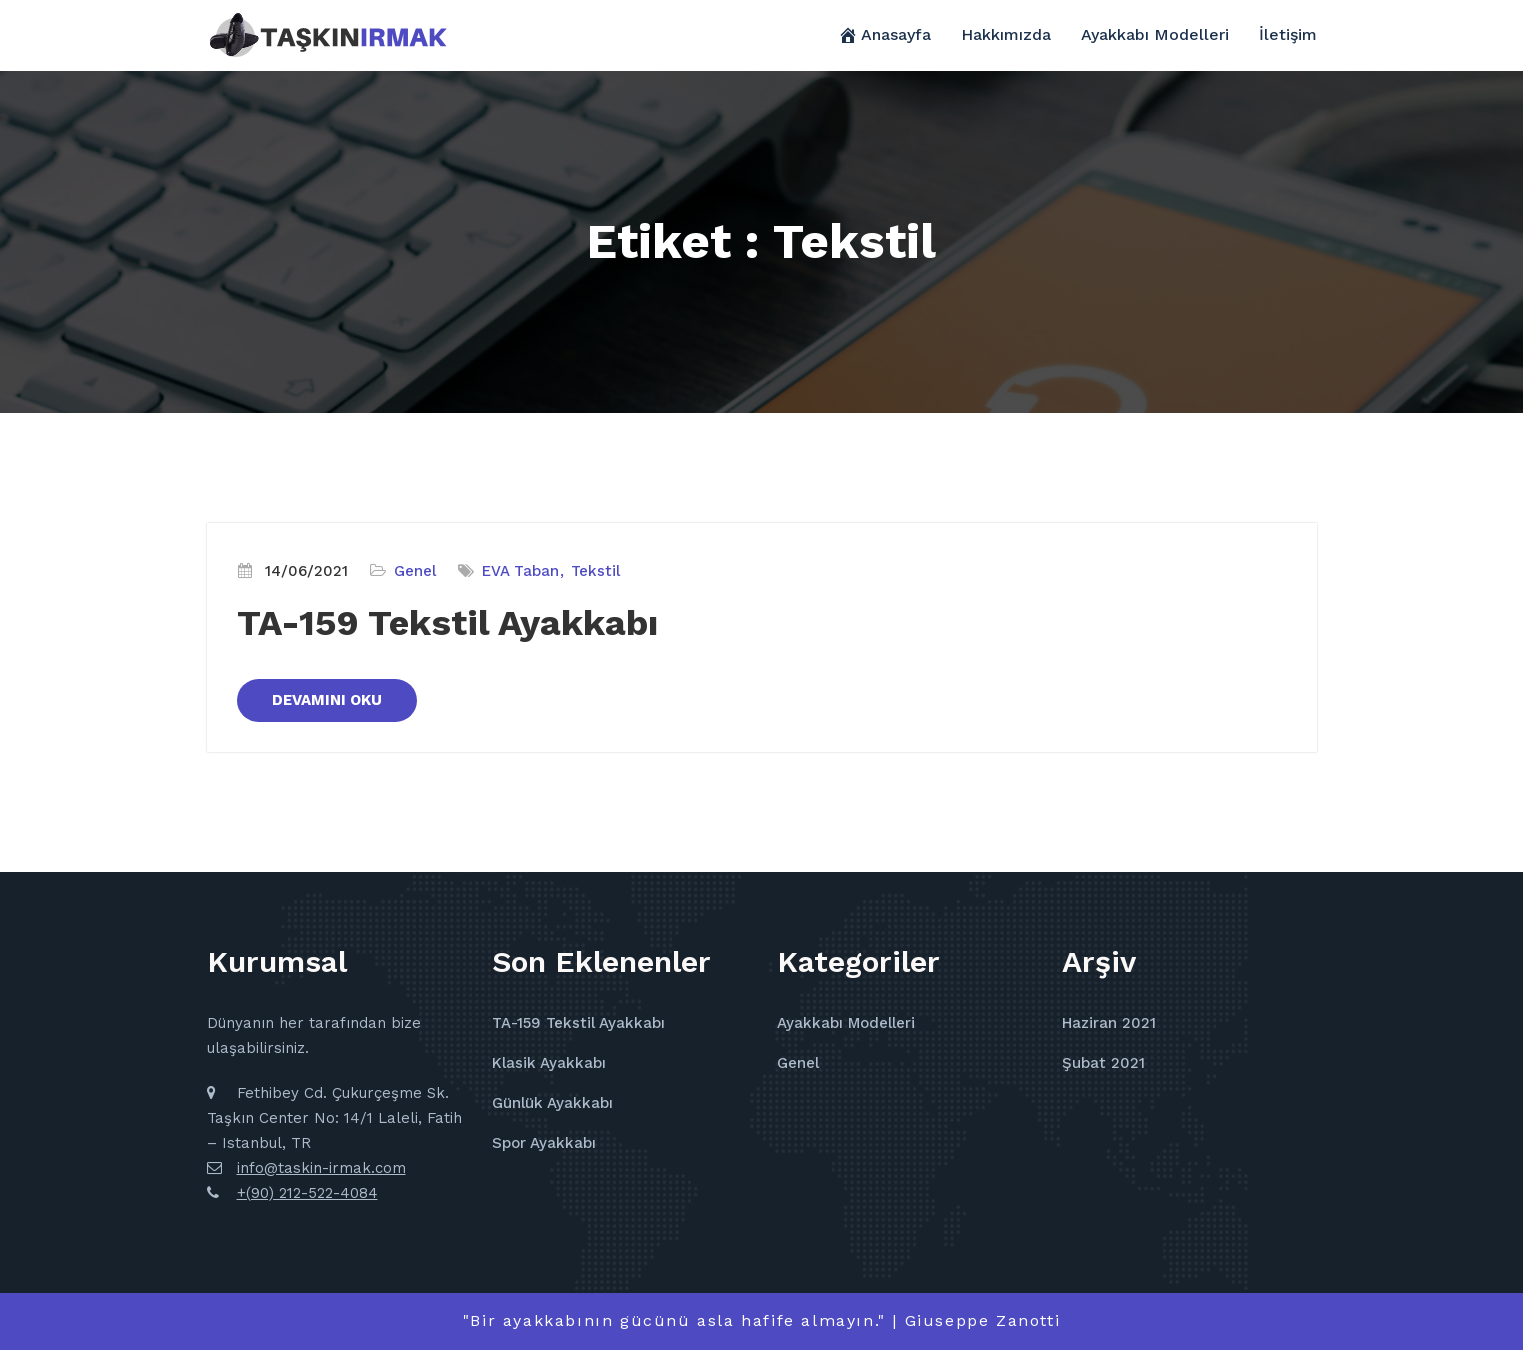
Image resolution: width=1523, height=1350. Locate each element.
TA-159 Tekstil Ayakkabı (447, 623)
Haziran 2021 (1109, 1023)
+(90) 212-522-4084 (307, 1193)
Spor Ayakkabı (544, 1143)
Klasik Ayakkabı (549, 1063)
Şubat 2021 (1103, 1063)
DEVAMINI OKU (327, 700)
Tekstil (595, 571)
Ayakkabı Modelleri (1155, 34)
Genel (415, 571)
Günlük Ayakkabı (552, 1103)
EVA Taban (520, 571)
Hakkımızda (1006, 34)
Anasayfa (884, 35)
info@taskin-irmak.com (321, 1168)
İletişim (1288, 34)
